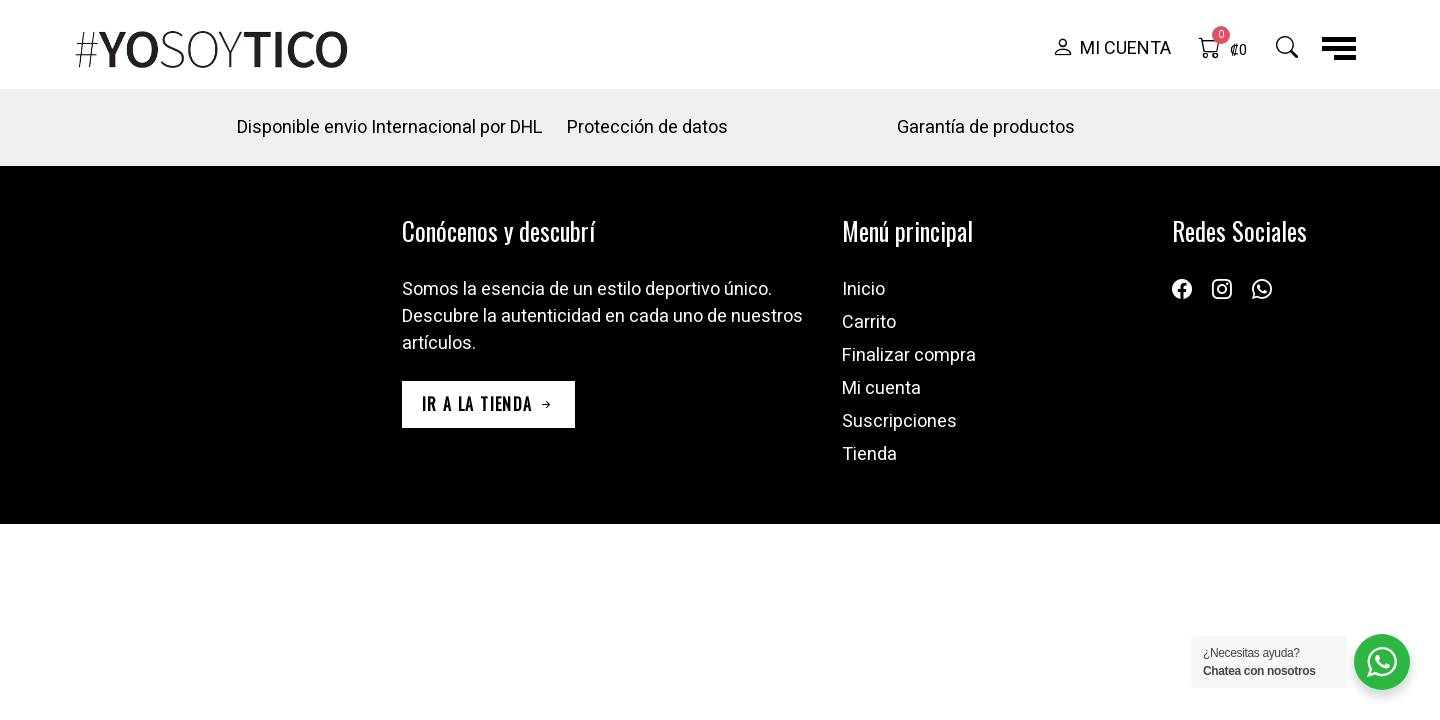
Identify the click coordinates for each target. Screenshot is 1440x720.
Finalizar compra (909, 355)
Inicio (863, 289)
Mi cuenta (881, 388)
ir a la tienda (488, 404)
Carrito (869, 322)
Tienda (869, 454)
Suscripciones (899, 421)
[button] (1111, 48)
